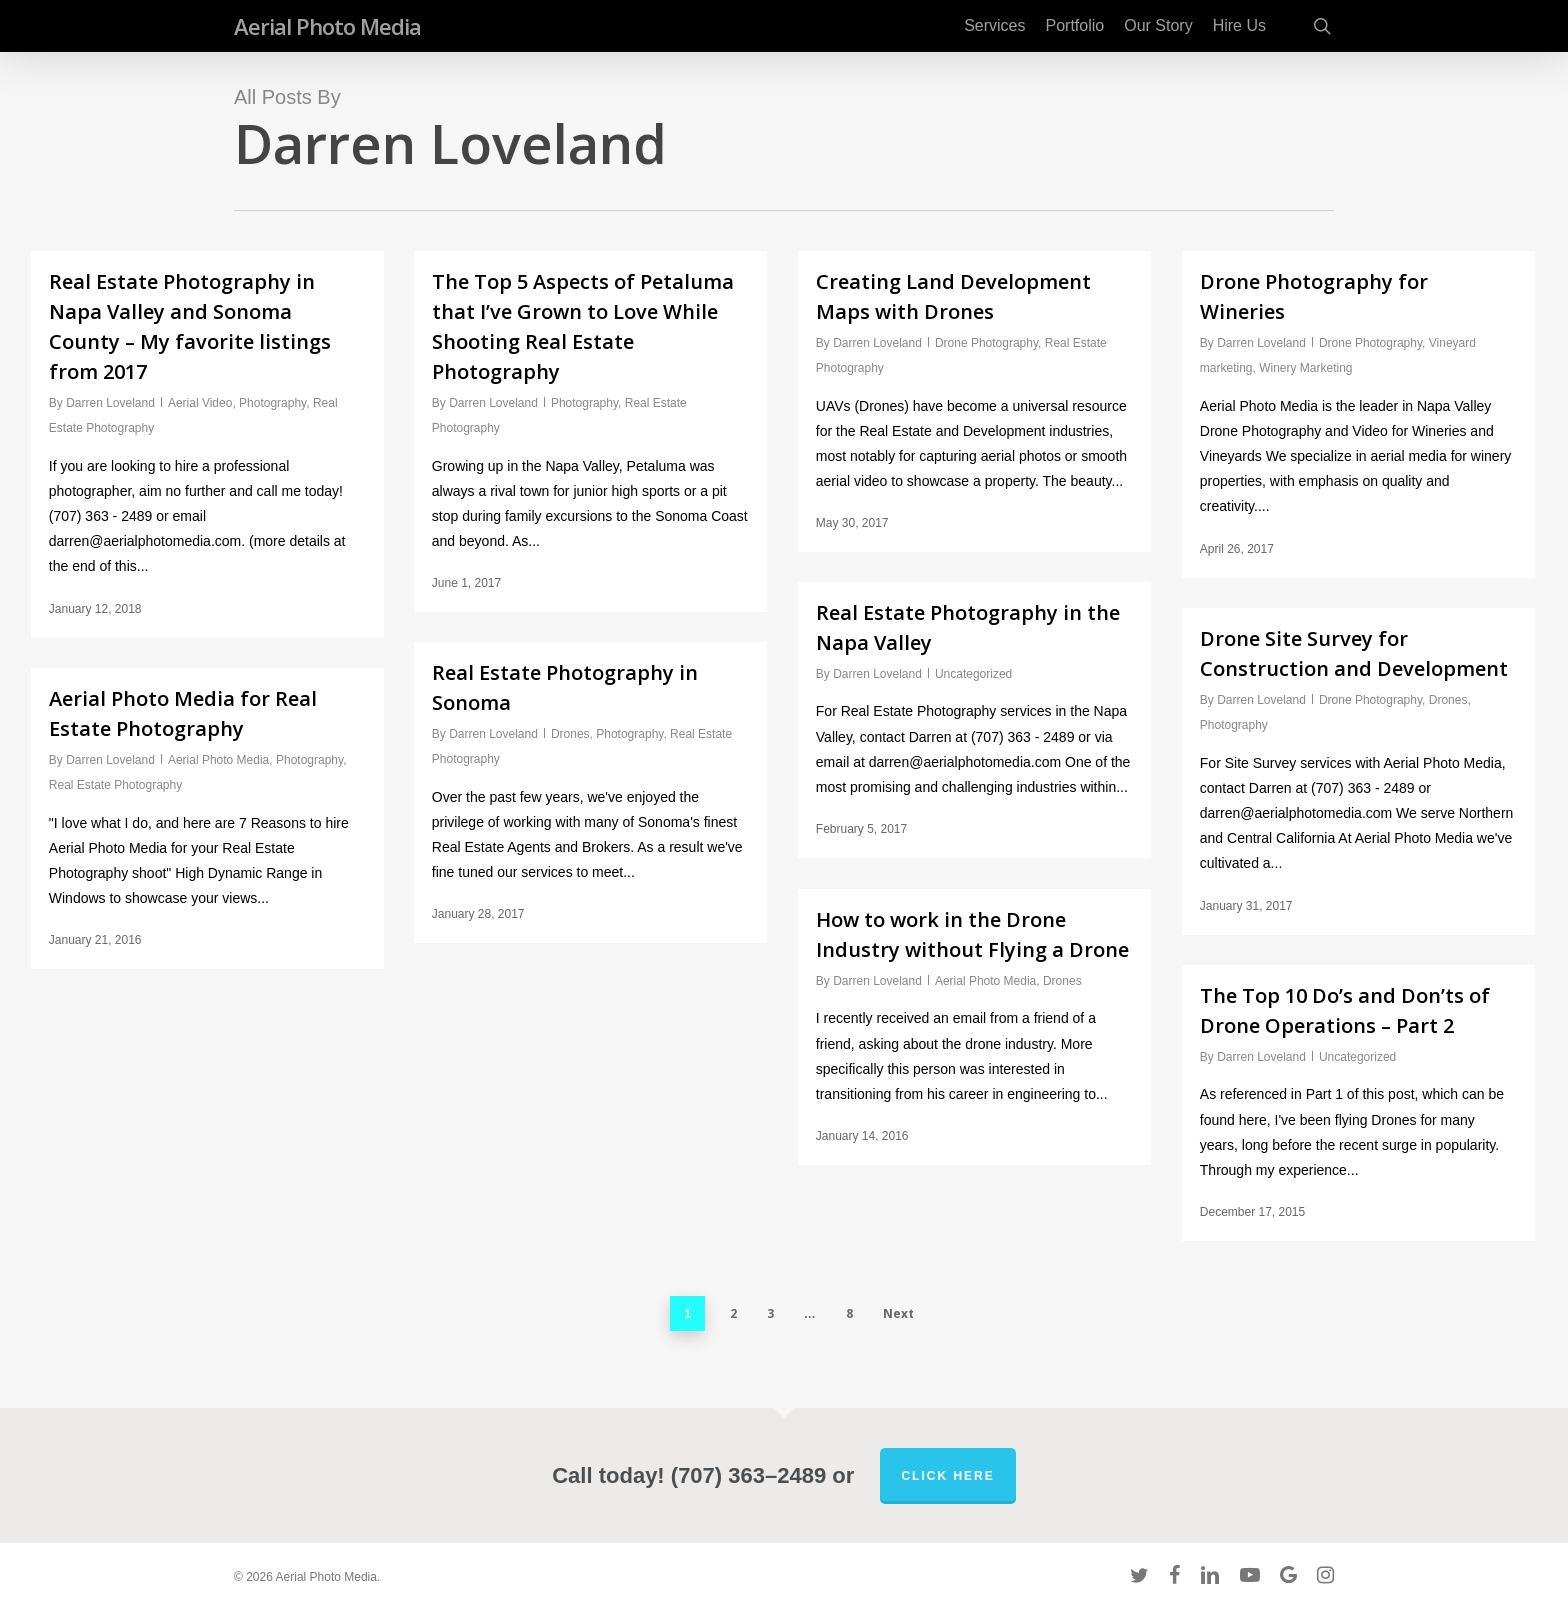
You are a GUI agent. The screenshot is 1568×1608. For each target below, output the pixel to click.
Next (898, 1313)
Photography (272, 403)
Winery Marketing (1305, 368)
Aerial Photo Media (327, 26)
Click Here (947, 1476)
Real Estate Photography (115, 785)
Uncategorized (973, 674)
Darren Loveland (110, 403)
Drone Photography (986, 343)
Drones (1448, 700)
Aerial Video (200, 403)
